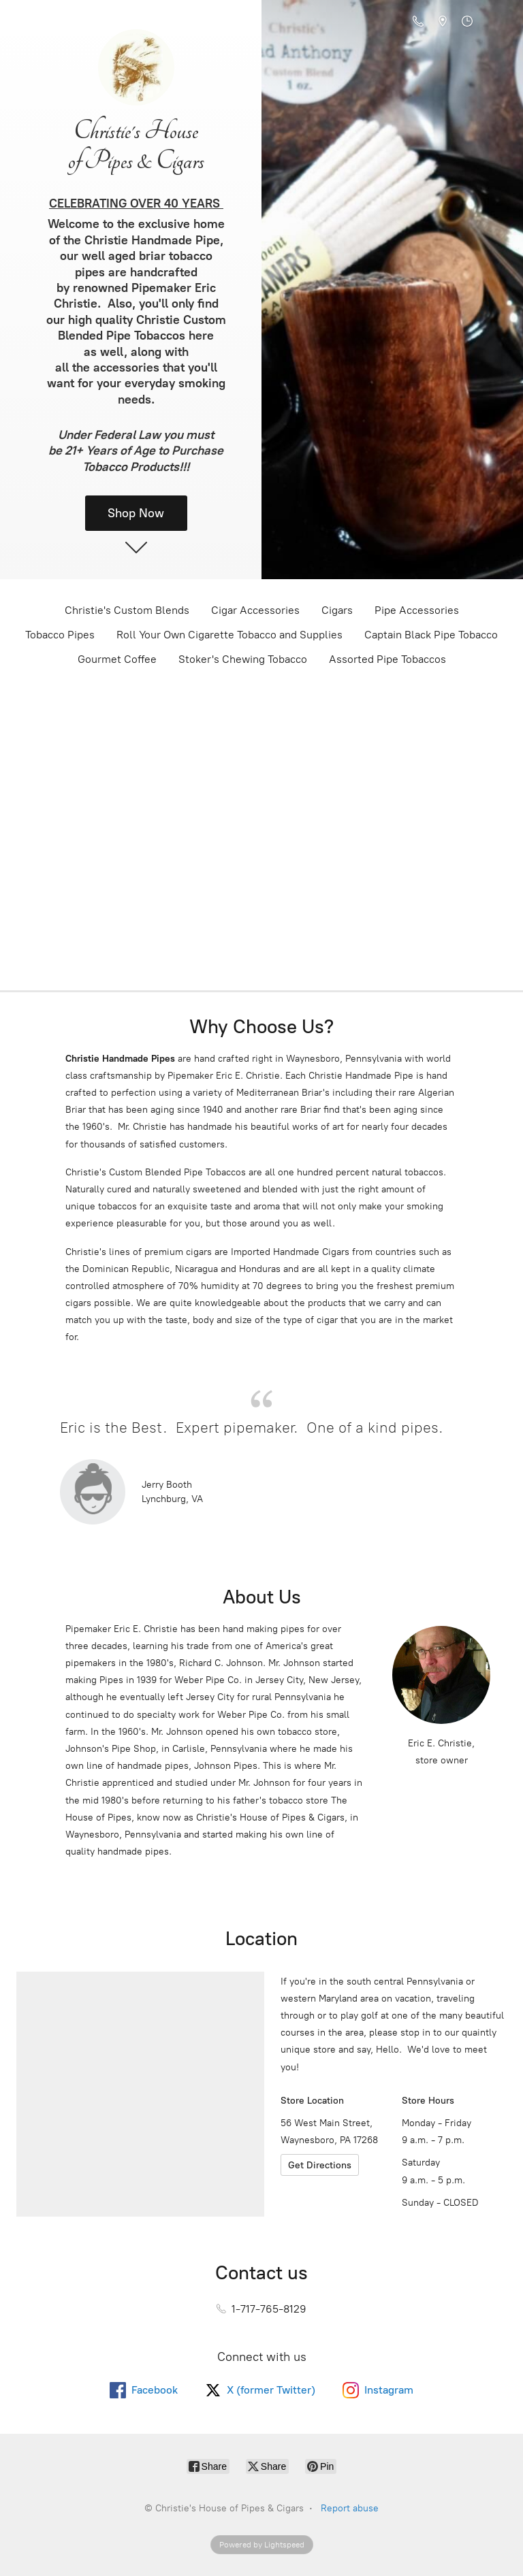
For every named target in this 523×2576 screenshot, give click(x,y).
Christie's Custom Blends (127, 610)
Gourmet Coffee (117, 659)
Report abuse (350, 2508)
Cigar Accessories (255, 610)
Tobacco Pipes (60, 634)
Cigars (337, 610)
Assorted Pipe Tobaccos (387, 659)
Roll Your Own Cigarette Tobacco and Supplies (229, 634)
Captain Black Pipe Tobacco (431, 634)
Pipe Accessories (417, 610)
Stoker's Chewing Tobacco (242, 659)
